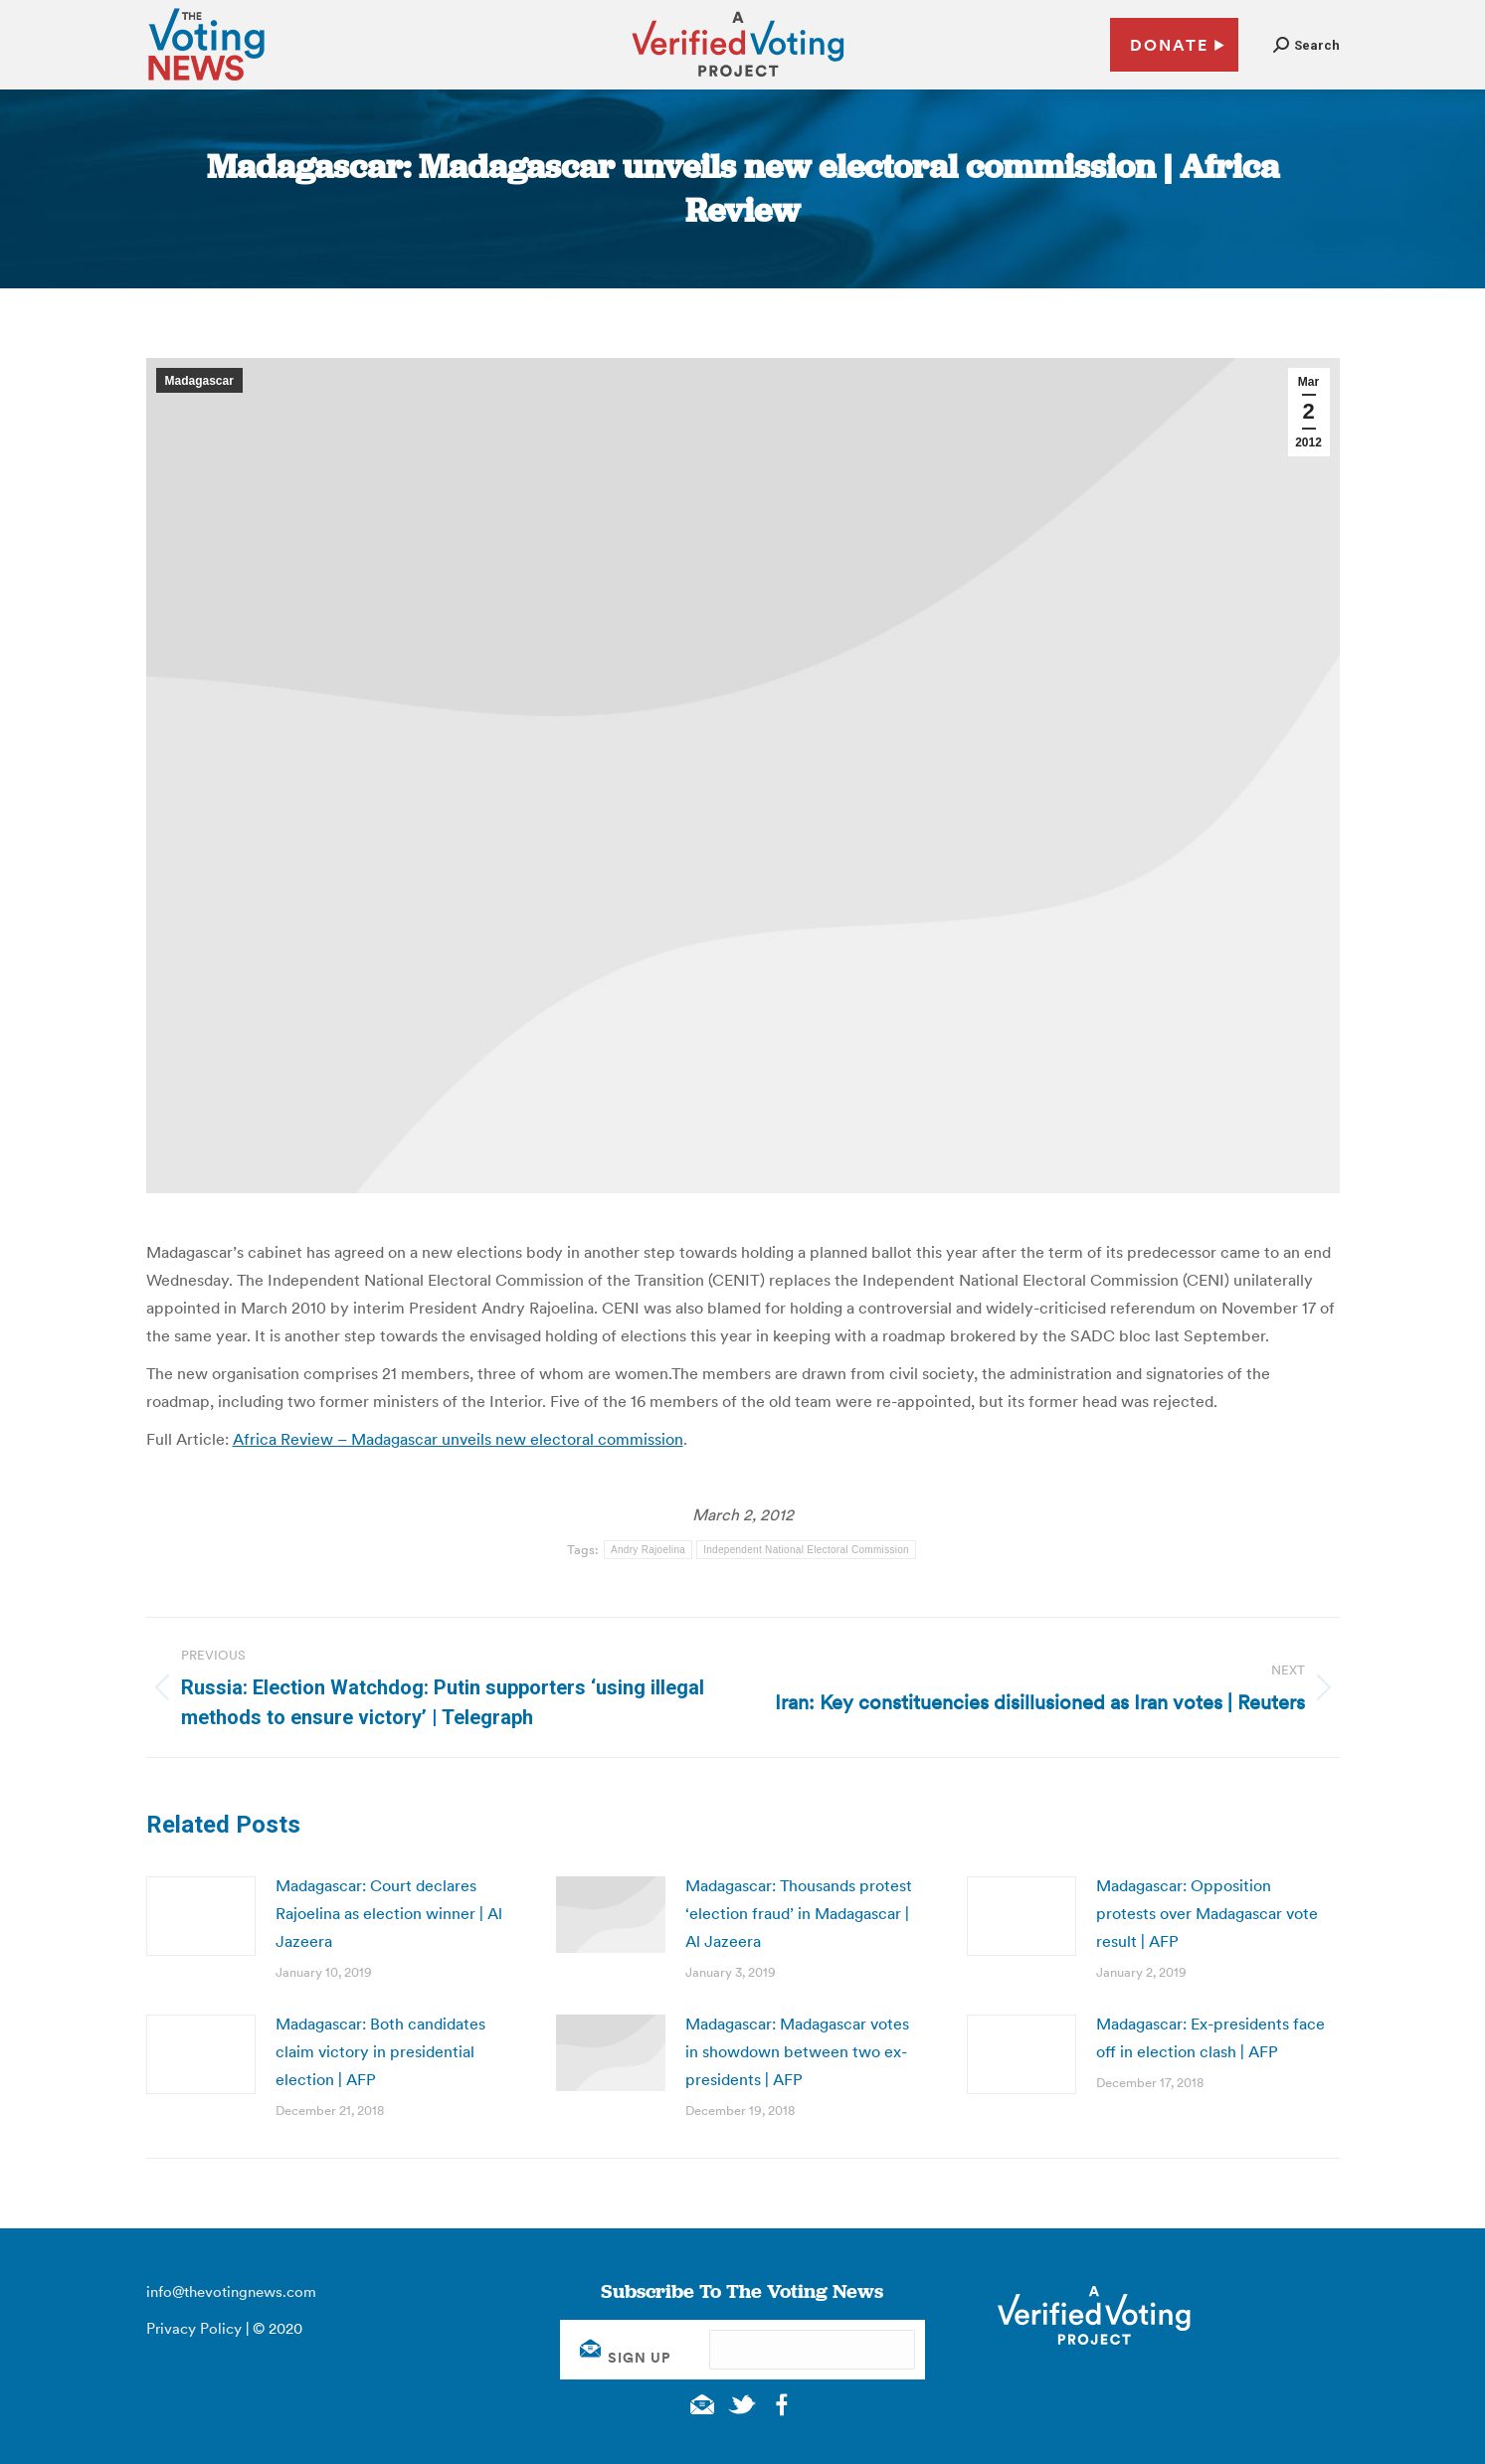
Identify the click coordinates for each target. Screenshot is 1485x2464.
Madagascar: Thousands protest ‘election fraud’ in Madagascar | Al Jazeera (798, 1913)
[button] (1306, 45)
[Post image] (201, 1916)
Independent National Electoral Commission (806, 1549)
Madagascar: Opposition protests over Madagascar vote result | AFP (1207, 1913)
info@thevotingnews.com (231, 2291)
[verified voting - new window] (738, 79)
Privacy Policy (194, 2328)
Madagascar (199, 381)
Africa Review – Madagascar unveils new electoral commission (458, 1439)
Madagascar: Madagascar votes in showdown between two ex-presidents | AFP (797, 2051)
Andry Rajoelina (648, 1549)
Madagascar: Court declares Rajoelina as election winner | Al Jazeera (389, 1913)
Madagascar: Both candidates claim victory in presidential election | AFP (380, 2051)
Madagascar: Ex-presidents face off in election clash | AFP (1210, 2037)
